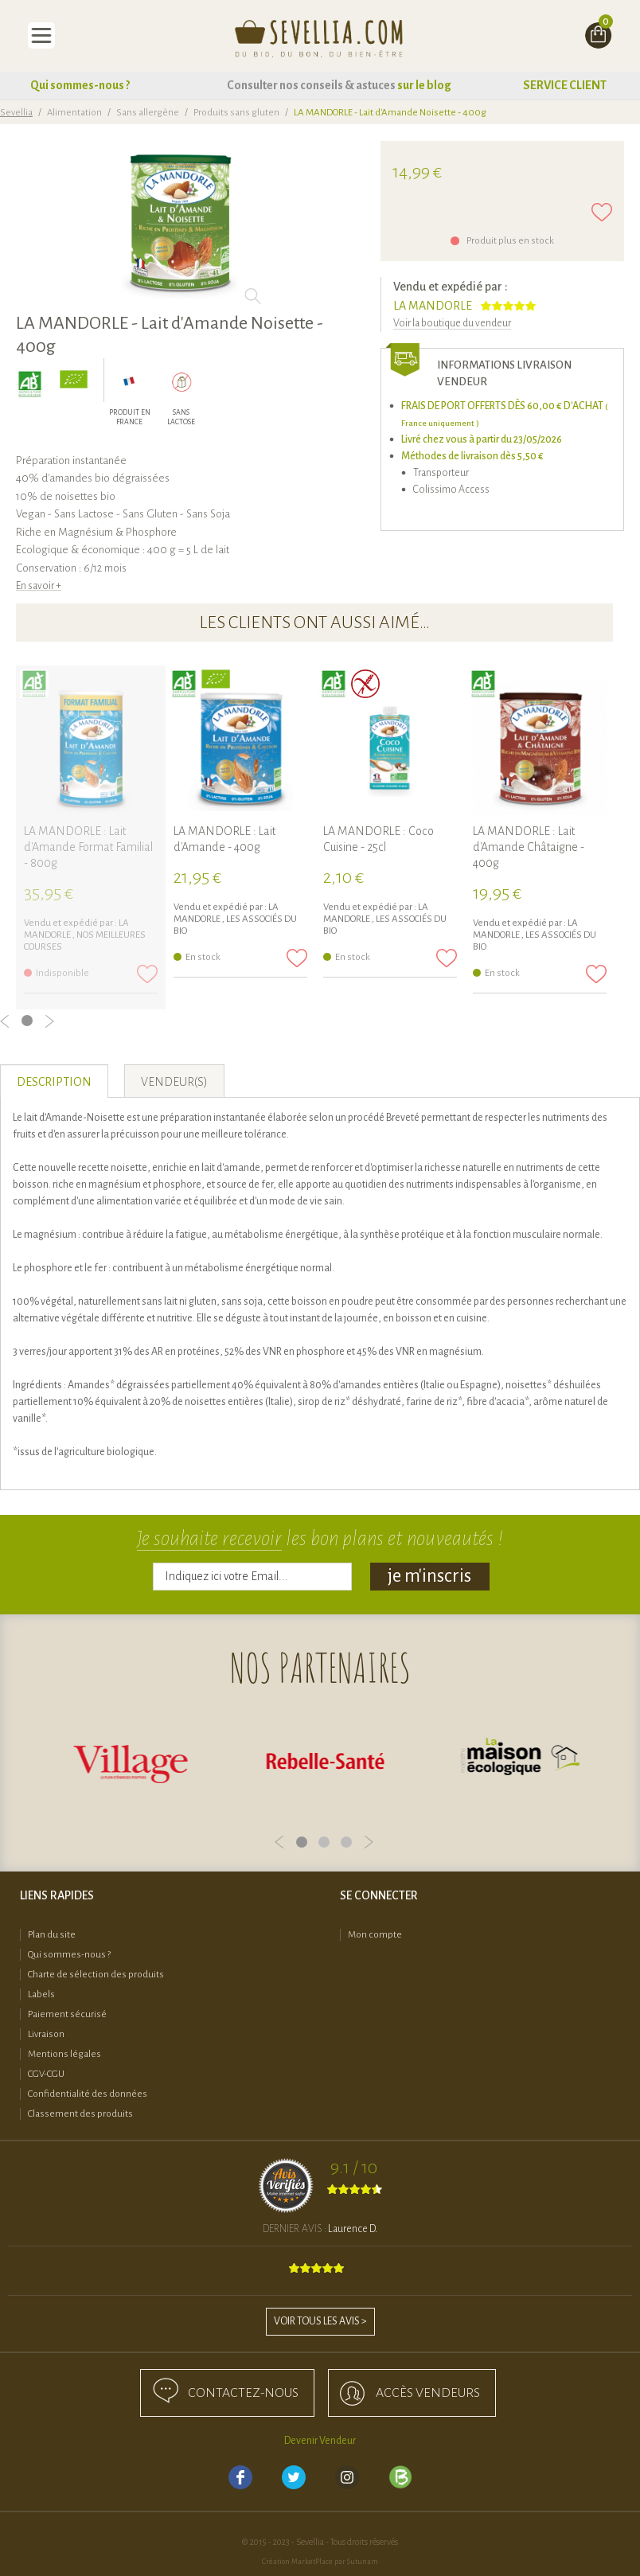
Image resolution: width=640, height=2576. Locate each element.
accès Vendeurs (428, 2393)
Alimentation (74, 112)
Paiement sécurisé (67, 2014)
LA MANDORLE (432, 305)
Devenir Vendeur (320, 2440)
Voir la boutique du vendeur (452, 323)
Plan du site (52, 1935)
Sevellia (16, 112)
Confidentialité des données (87, 2094)
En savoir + (38, 585)
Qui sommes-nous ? (80, 85)
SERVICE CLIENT (565, 85)
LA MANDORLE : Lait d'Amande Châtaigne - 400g (528, 847)
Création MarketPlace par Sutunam (320, 2562)
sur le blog (424, 85)
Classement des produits (80, 2114)
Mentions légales (64, 2054)
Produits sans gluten (236, 112)
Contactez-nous (243, 2393)
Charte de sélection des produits (96, 1974)
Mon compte (375, 1935)
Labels (41, 1994)
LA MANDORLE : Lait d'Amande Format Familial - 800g (88, 847)
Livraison (46, 2034)
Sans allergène (147, 112)
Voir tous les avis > (320, 2321)
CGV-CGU (46, 2074)
